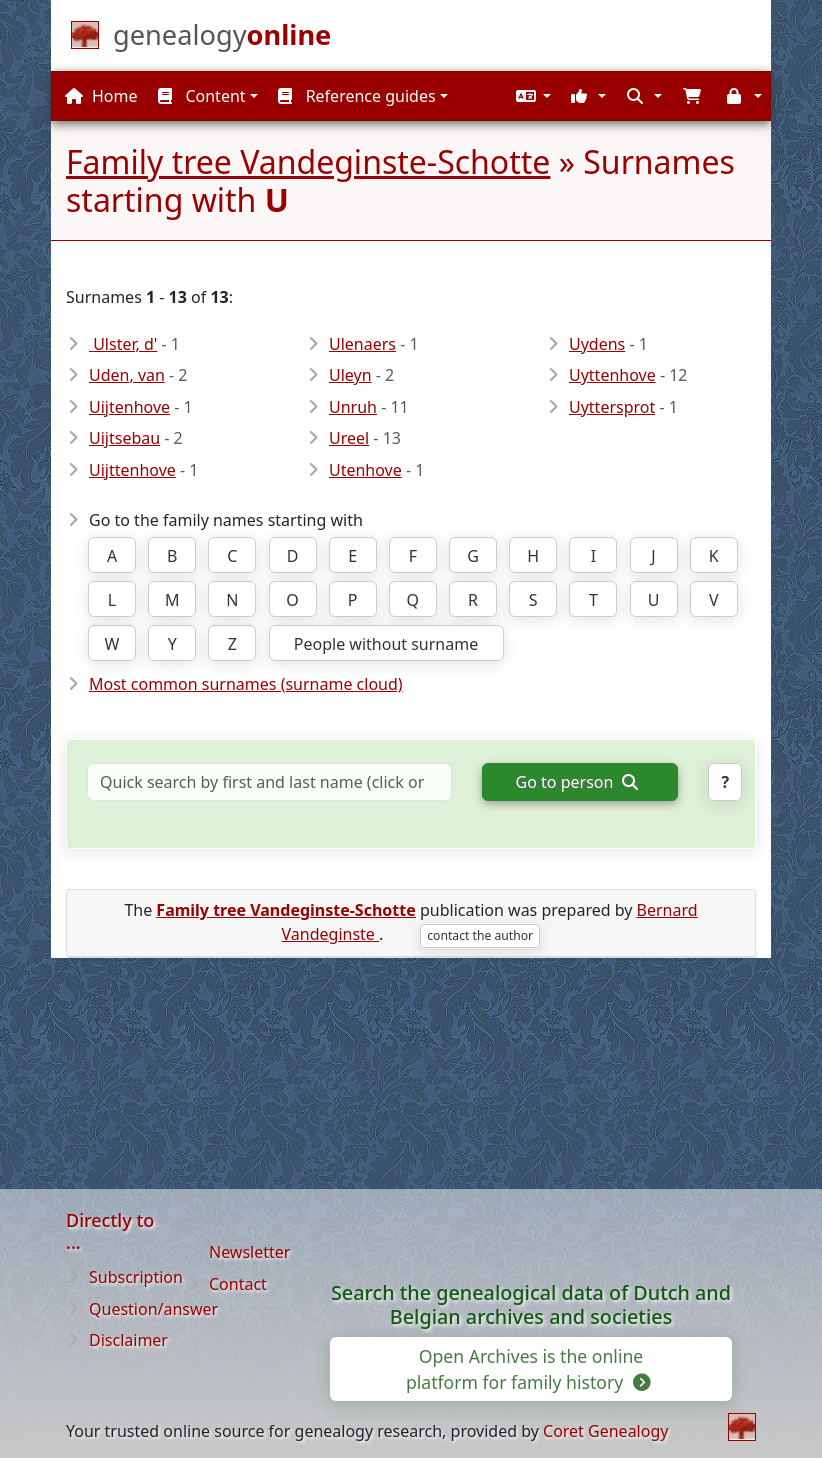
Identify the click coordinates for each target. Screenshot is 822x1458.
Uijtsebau (124, 438)
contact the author (480, 935)
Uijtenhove (129, 407)
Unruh (353, 407)
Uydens (597, 344)
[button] (531, 96)
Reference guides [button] (356, 96)
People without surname (386, 644)
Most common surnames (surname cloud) (246, 684)
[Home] (222, 39)
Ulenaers (362, 344)
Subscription (136, 1277)
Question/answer (153, 1309)
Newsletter (249, 1252)
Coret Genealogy (605, 1431)
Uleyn (350, 375)
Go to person (577, 782)
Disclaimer (128, 1340)
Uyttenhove (612, 375)
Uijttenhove (132, 470)
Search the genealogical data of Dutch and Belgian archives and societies (531, 1305)
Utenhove (365, 470)
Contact (238, 1284)
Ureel (349, 438)
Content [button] (201, 96)
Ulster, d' (123, 344)
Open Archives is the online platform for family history (527, 1369)
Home (101, 96)
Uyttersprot (612, 407)
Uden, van (127, 375)
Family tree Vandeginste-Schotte (308, 161)
